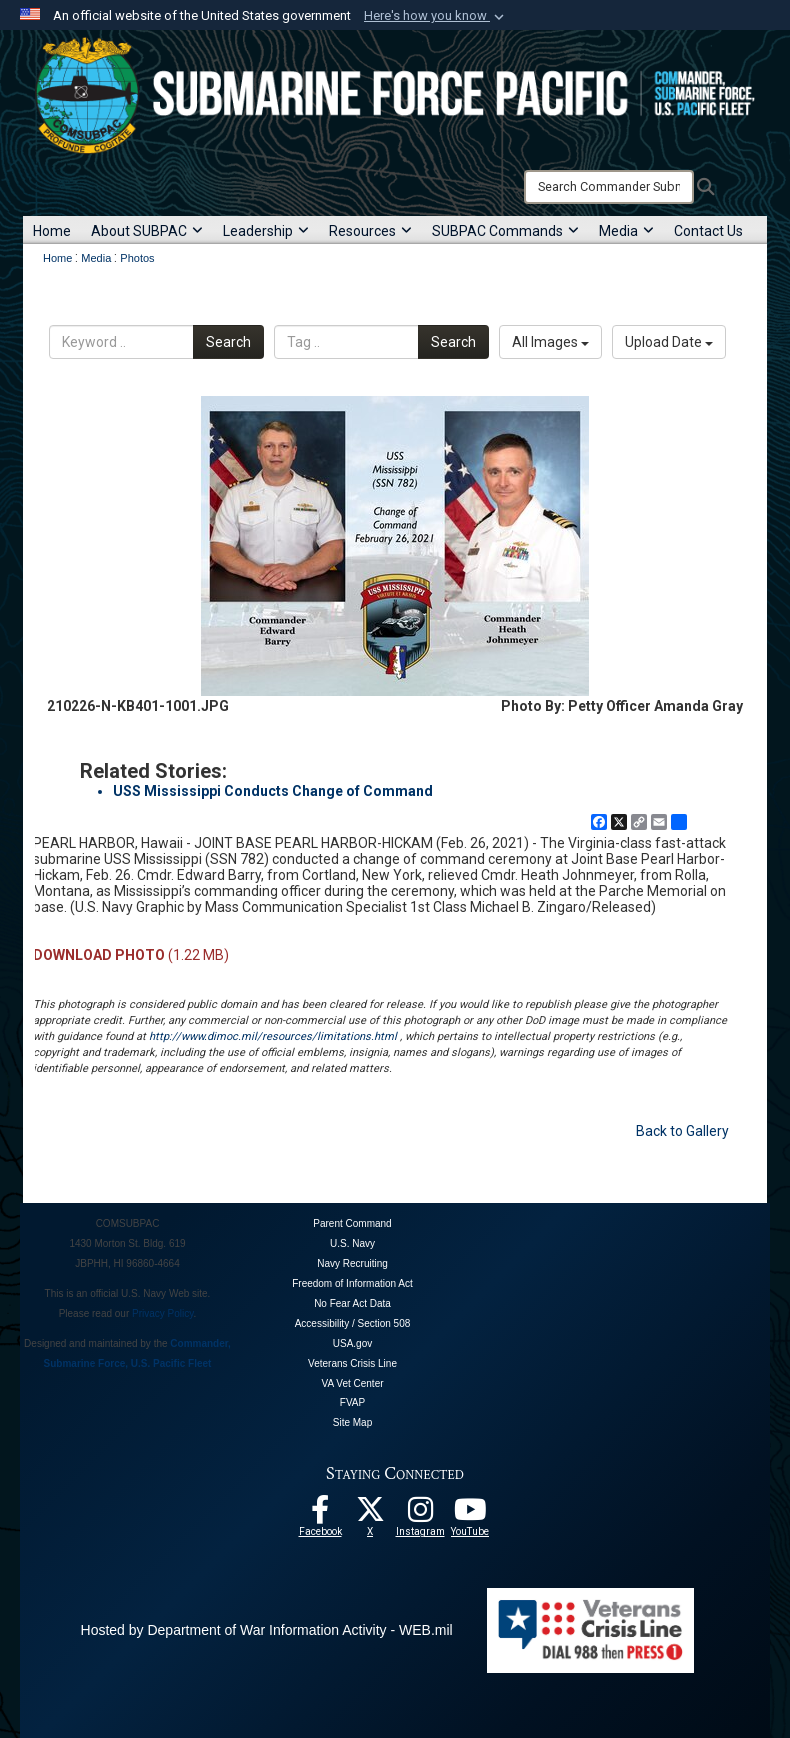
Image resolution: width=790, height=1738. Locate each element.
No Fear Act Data (352, 1303)
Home (52, 231)
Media (626, 231)
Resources (370, 231)
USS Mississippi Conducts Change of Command (273, 791)
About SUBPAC (147, 231)
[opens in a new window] (420, 1515)
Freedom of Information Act (352, 1283)
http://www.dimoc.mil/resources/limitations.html (273, 1036)
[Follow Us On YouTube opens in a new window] (470, 1515)
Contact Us (708, 231)
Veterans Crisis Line (352, 1363)
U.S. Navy (352, 1243)
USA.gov (352, 1343)
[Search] (609, 187)
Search (228, 342)
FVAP (352, 1402)
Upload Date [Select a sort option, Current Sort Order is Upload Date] (669, 342)
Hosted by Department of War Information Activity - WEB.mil (267, 1630)
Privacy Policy (163, 1313)
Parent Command (352, 1223)
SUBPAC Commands (505, 231)
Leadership (266, 231)
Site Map (352, 1422)
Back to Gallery (682, 1131)
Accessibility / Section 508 (353, 1323)
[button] (436, 16)
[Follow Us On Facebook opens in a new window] (320, 1515)
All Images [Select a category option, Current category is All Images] (550, 342)
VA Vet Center (352, 1383)
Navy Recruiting (352, 1263)
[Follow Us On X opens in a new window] (370, 1515)
